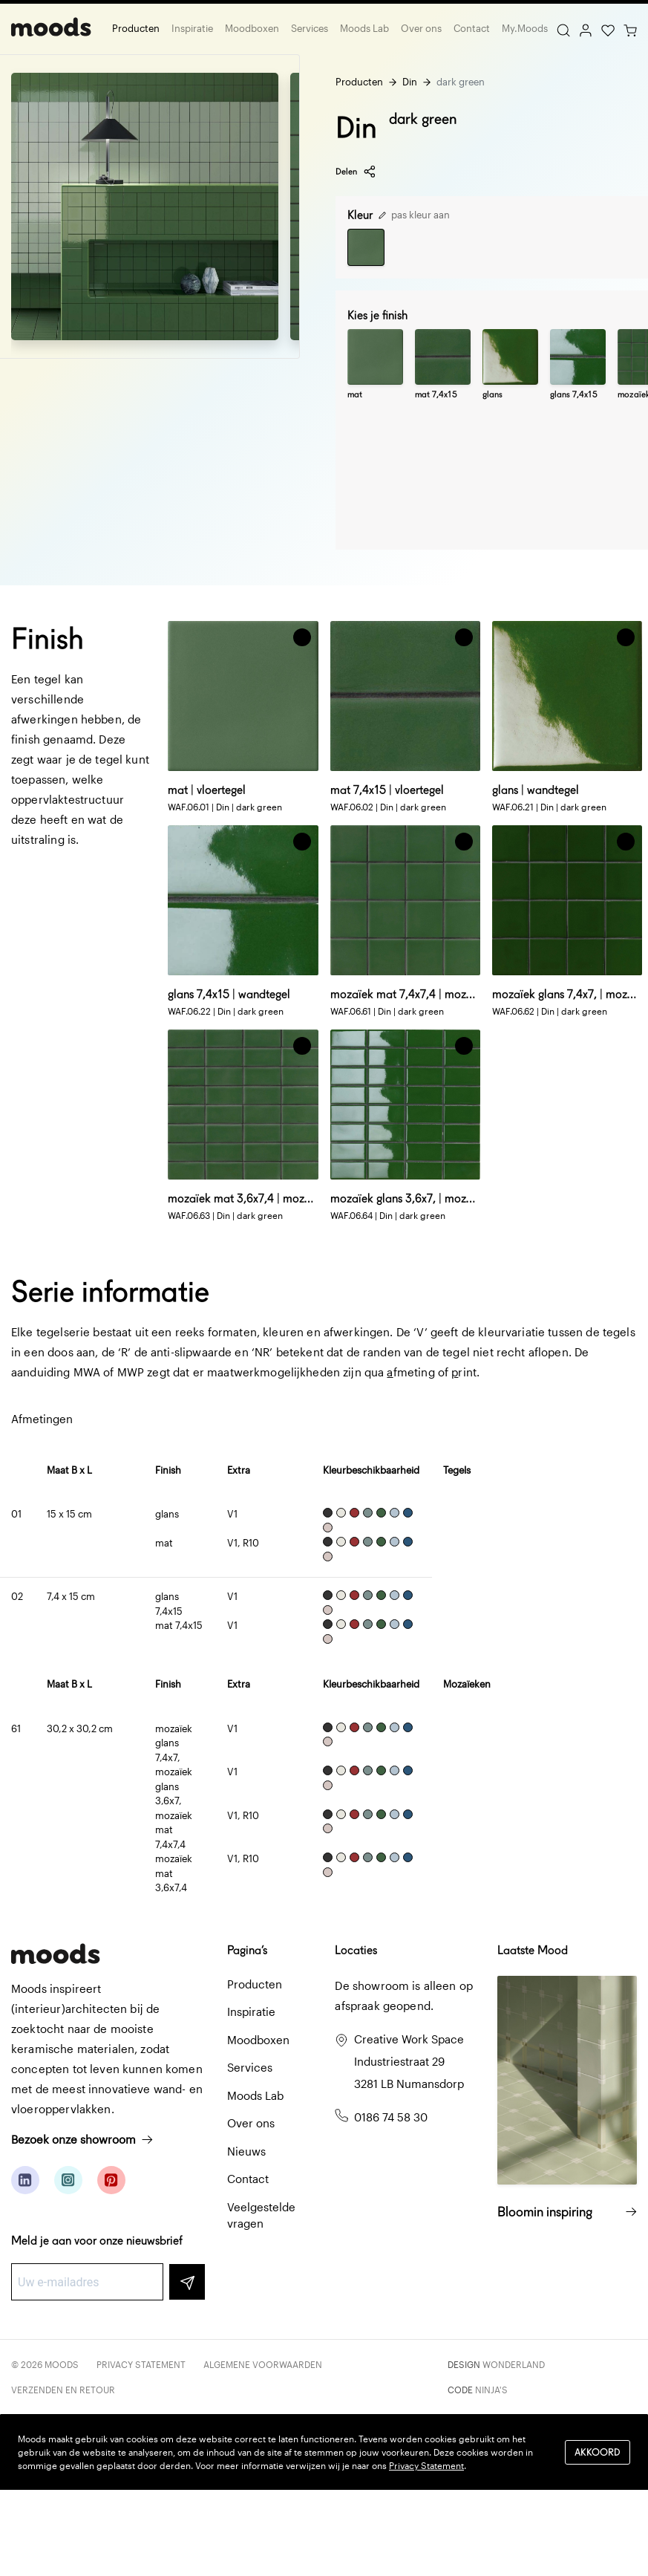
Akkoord (598, 2452)
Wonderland (513, 2364)
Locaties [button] (356, 1950)
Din (409, 82)
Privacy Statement (141, 2364)
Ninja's (491, 2389)
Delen (356, 171)
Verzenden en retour (63, 2389)
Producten (136, 28)
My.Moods (525, 28)
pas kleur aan (414, 215)
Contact (472, 28)
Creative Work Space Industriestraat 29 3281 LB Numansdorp (409, 2061)
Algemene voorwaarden (262, 2364)
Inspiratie (192, 28)
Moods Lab (364, 28)
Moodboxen (252, 28)
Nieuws (246, 2151)
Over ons (421, 28)
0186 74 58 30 (391, 2117)
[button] (302, 637)
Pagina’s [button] (247, 1950)
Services (309, 28)
